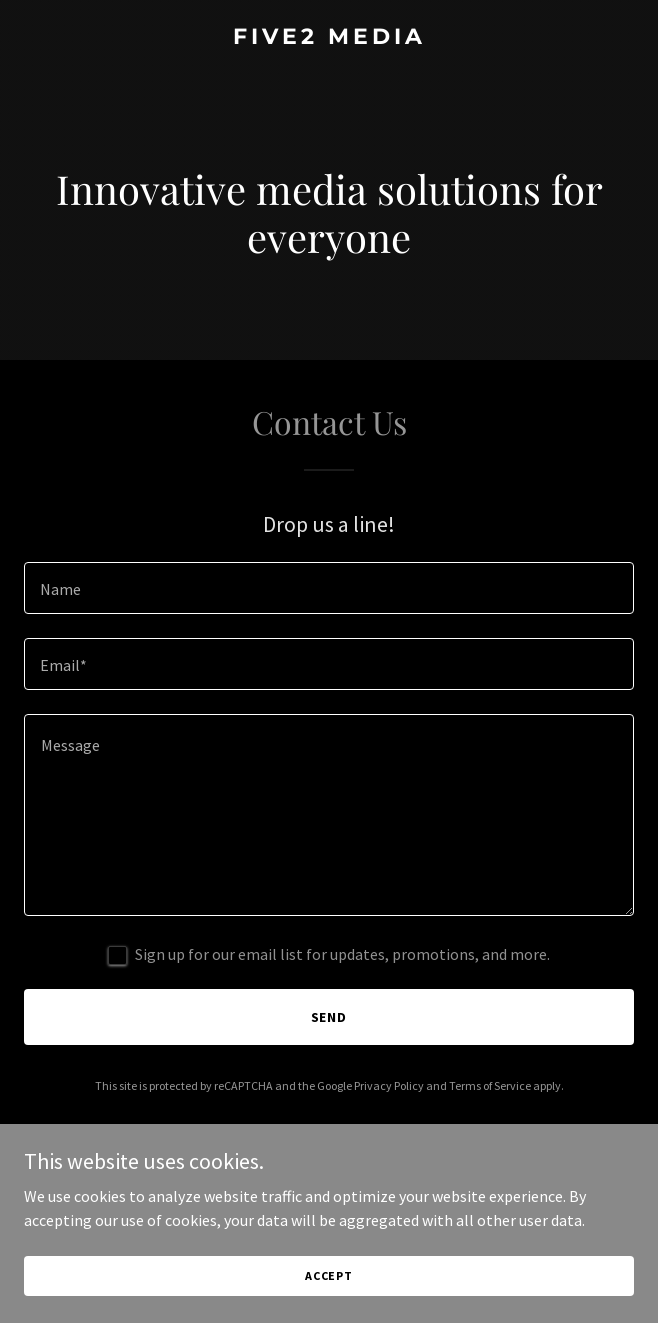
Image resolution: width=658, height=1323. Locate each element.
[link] (329, 38)
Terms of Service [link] (490, 1085)
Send (329, 1017)
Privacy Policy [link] (389, 1085)
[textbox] (329, 588)
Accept (329, 1275)
